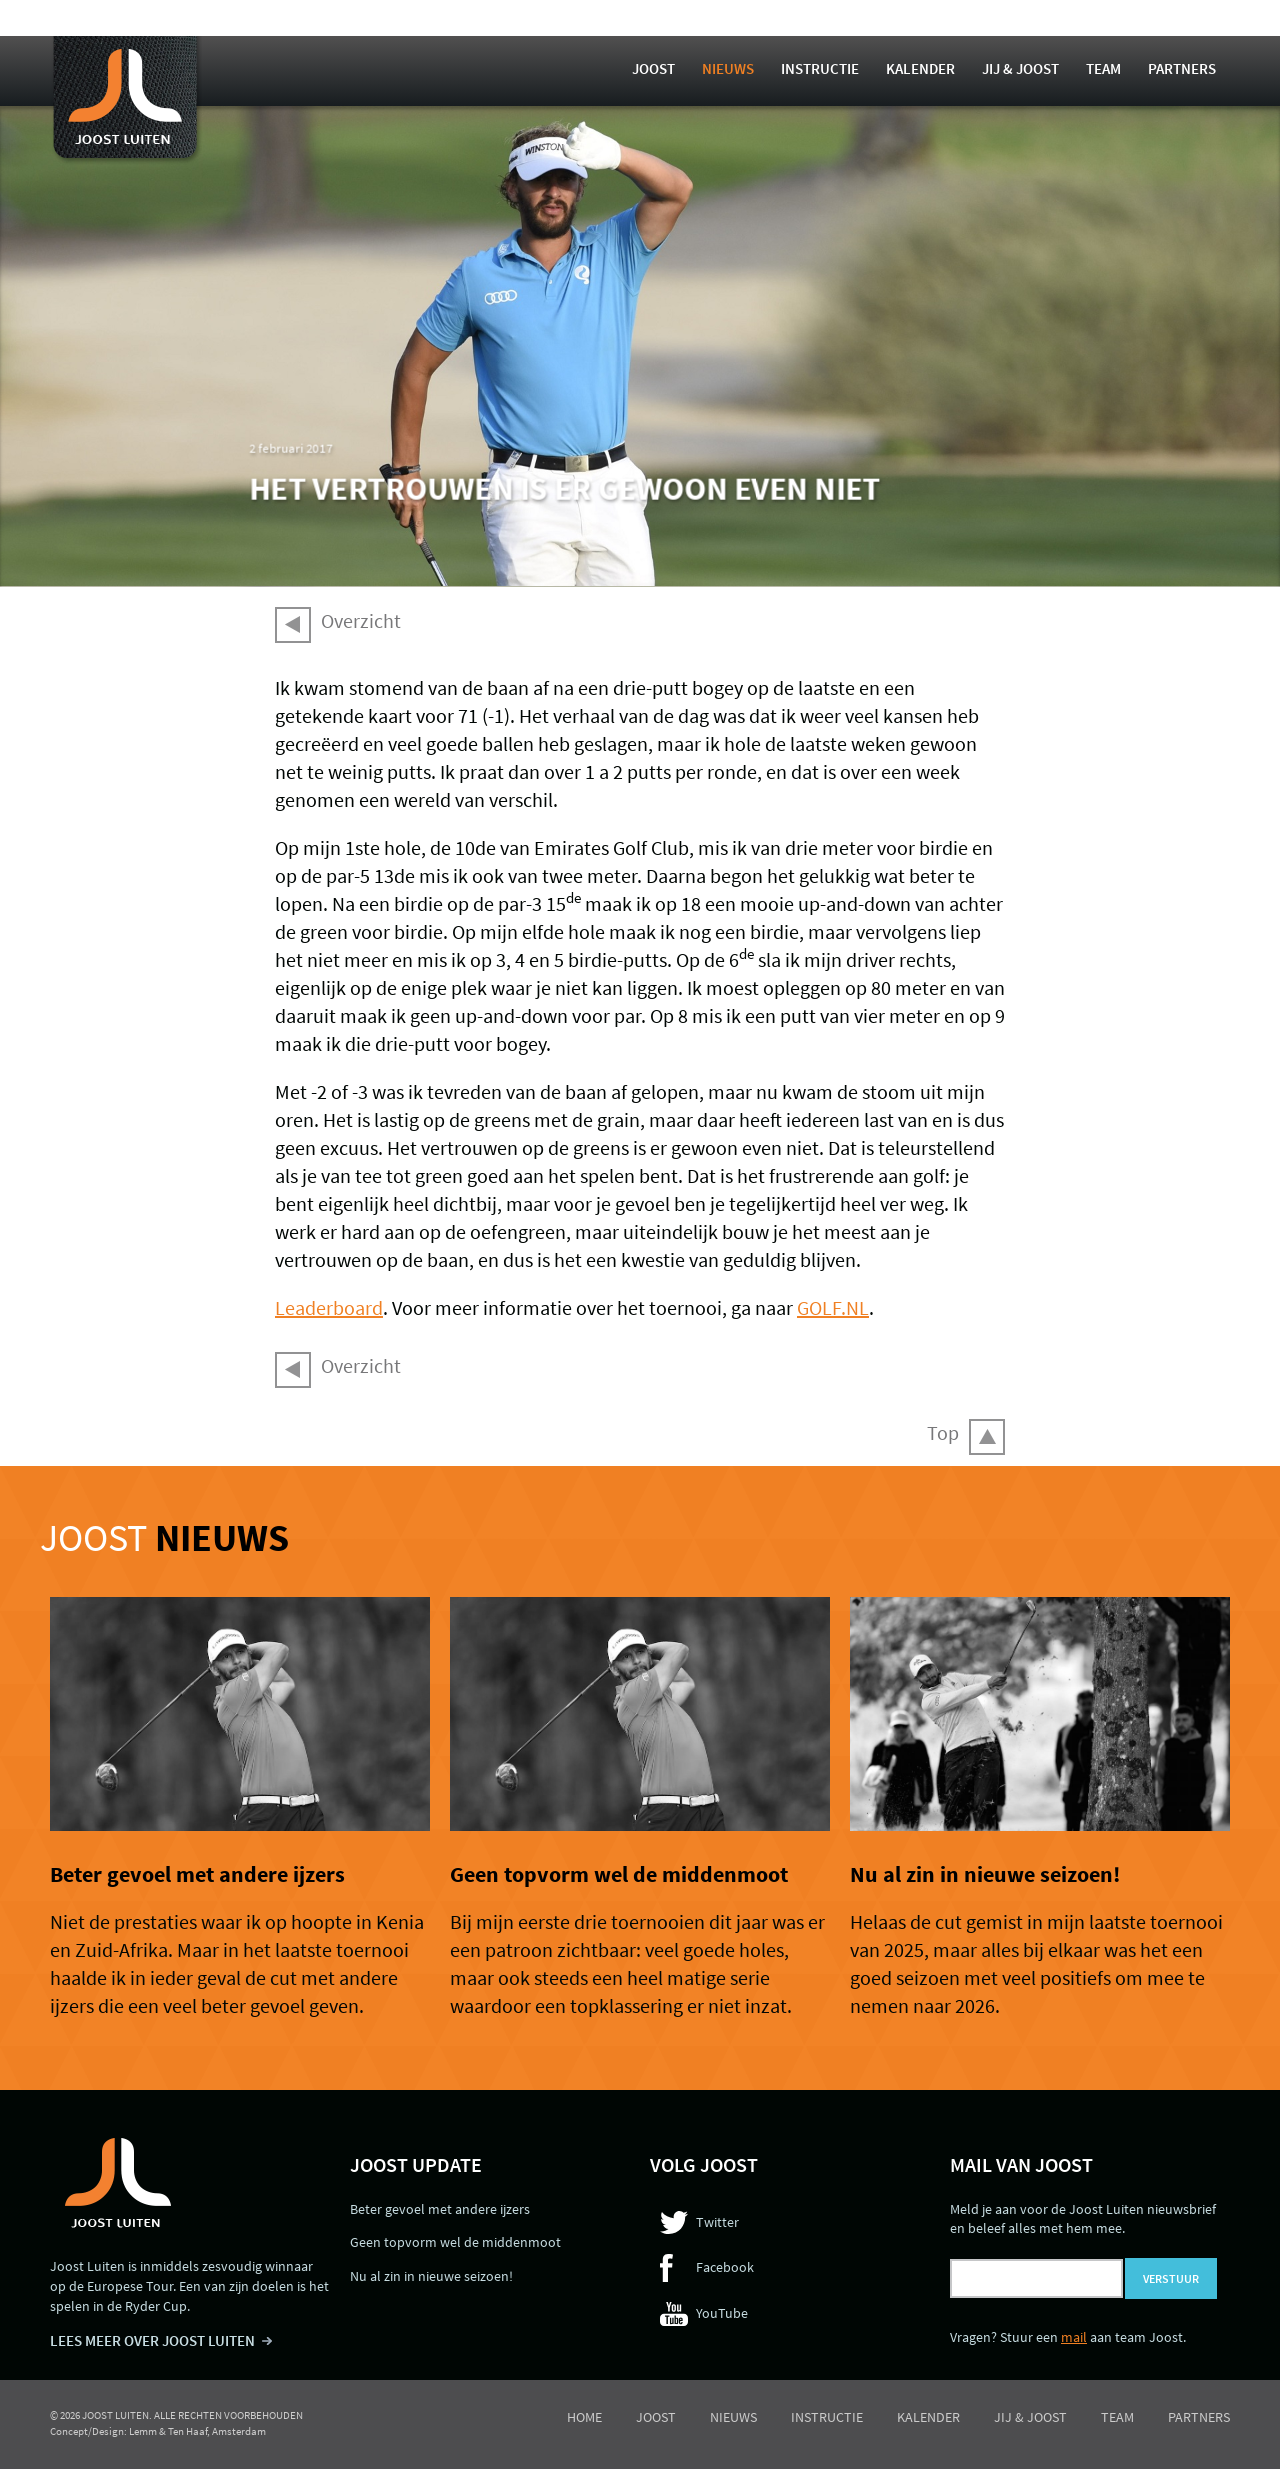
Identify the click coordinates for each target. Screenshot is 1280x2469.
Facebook (725, 2267)
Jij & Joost (1020, 68)
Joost (653, 68)
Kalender (920, 68)
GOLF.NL (833, 1307)
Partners (1182, 68)
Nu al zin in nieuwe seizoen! (985, 1874)
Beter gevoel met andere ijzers (197, 1874)
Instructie (820, 68)
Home (584, 2417)
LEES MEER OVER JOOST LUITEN (152, 2340)
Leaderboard (329, 1307)
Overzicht (361, 620)
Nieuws (728, 68)
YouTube (722, 2313)
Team (1103, 68)
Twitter (717, 2222)
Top (943, 1432)
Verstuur (1171, 2278)
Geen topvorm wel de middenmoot (619, 1874)
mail (1074, 2337)
